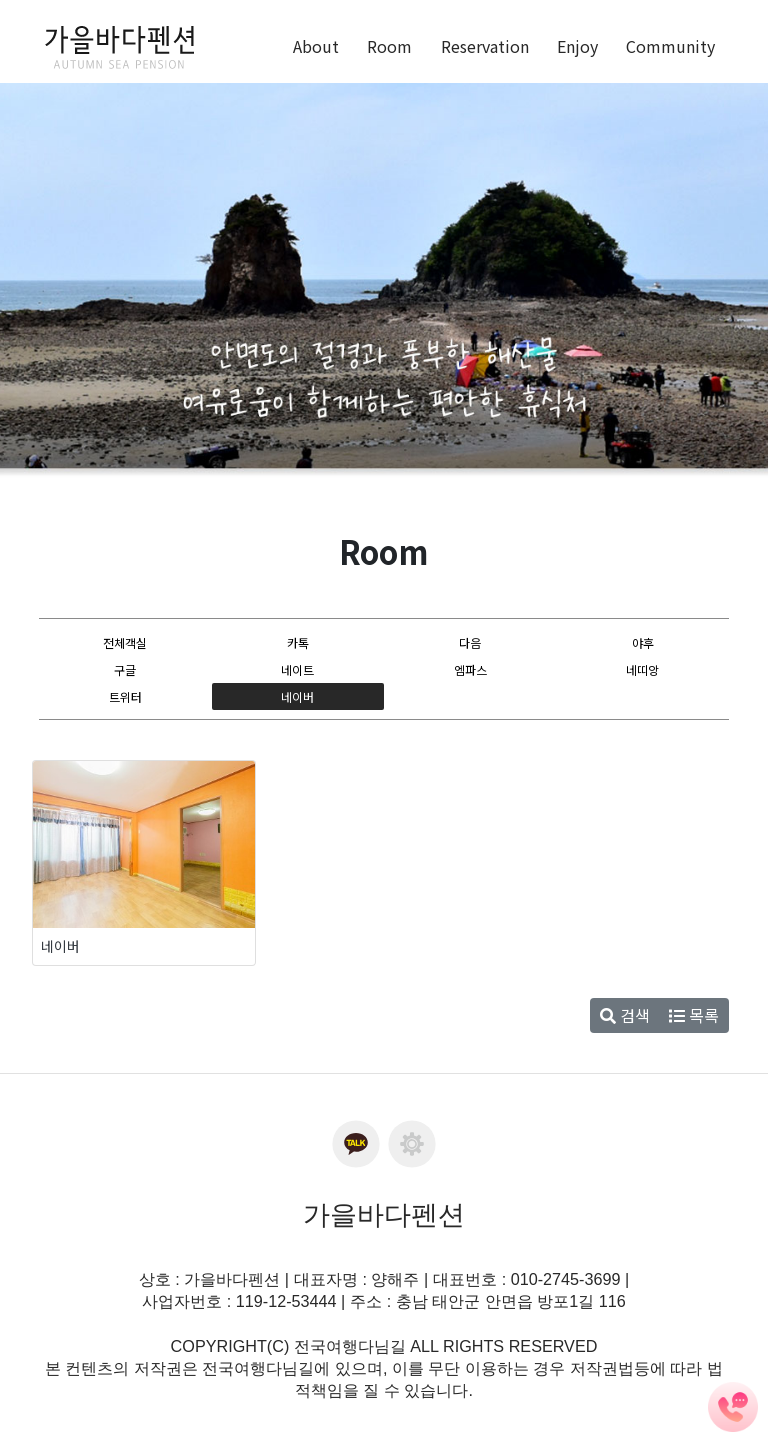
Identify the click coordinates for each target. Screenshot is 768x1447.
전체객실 (125, 642)
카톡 (298, 642)
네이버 (297, 695)
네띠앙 (642, 669)
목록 (694, 1015)
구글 (125, 669)
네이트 (297, 669)
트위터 (125, 695)
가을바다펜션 (384, 1215)
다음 (470, 642)
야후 (643, 642)
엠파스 (470, 669)
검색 (625, 1015)
